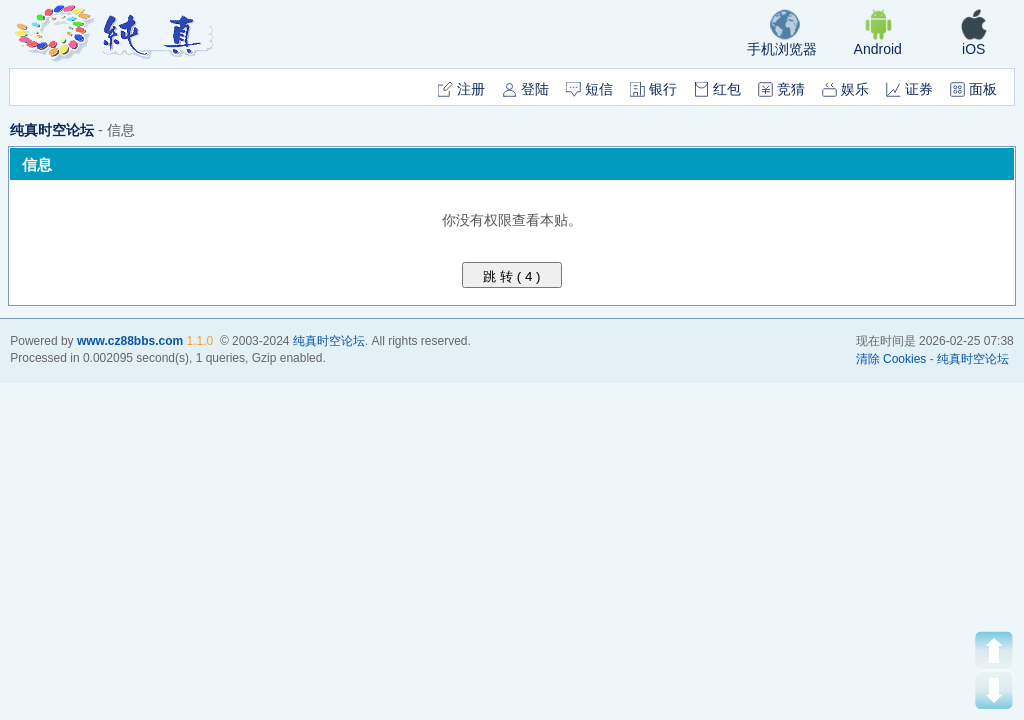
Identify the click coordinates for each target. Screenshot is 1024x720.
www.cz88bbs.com (130, 341)
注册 (461, 89)
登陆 (525, 89)
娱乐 (845, 89)
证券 (909, 89)
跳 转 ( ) (512, 276)
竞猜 (781, 89)
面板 (973, 89)
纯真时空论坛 (52, 130)
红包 (717, 89)
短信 (589, 89)
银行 (653, 89)
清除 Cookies (891, 359)
